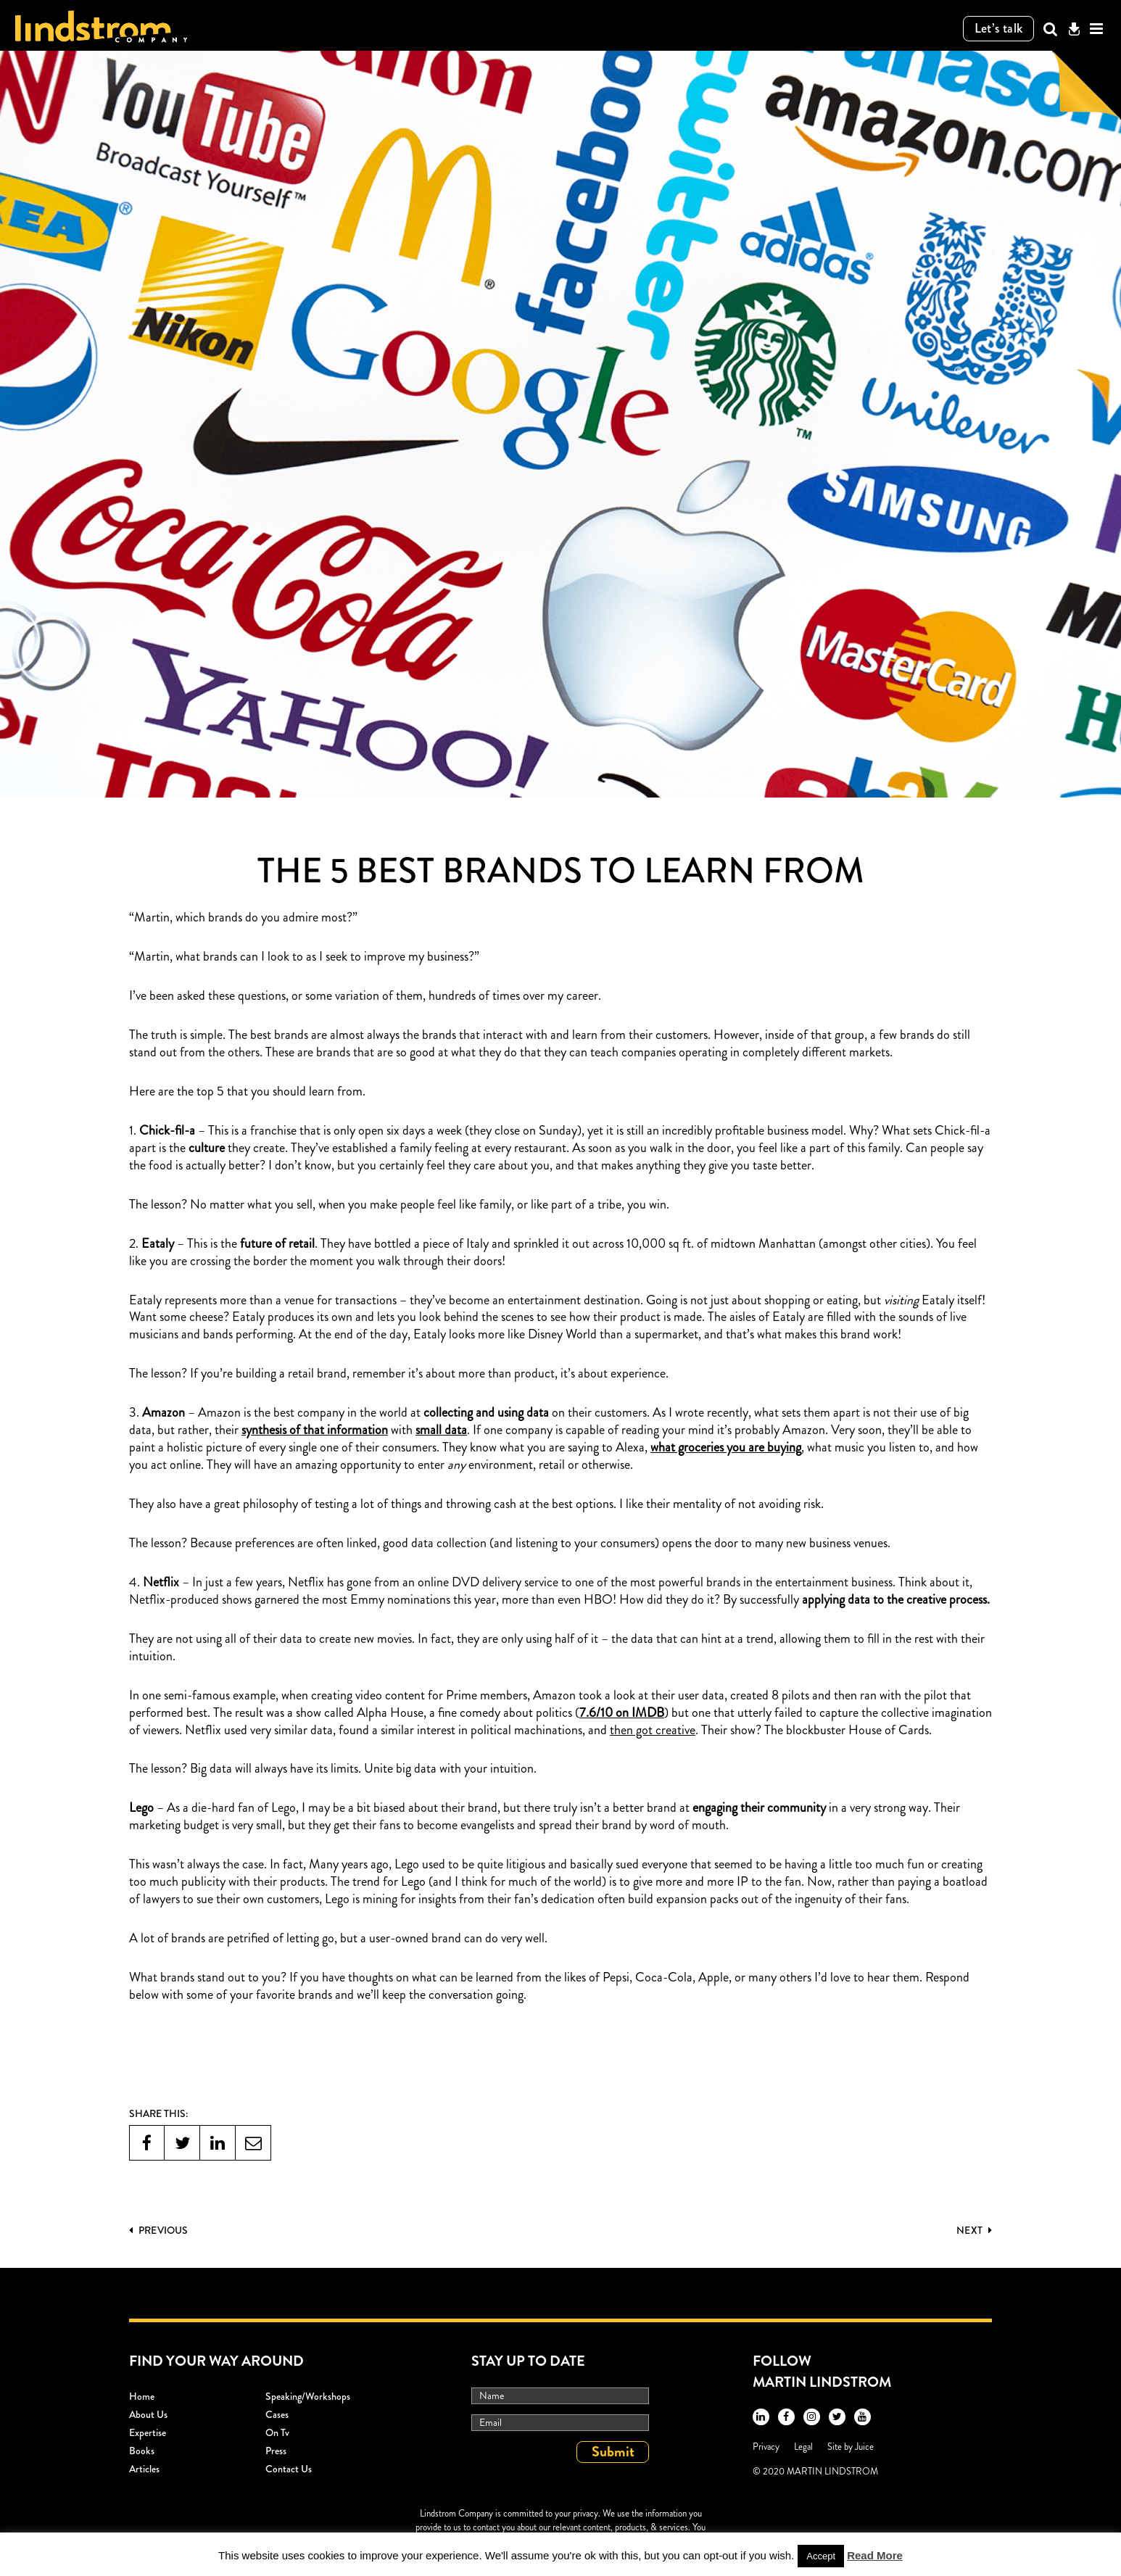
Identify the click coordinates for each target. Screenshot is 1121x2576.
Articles (144, 2468)
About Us (148, 2414)
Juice (864, 2446)
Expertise (147, 2432)
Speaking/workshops (307, 2396)
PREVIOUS (158, 2230)
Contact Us (288, 2468)
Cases (277, 2414)
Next (974, 2230)
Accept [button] (820, 2556)
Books (141, 2450)
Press (275, 2450)
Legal (803, 2446)
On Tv (277, 2432)
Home (141, 2396)
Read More (875, 2555)
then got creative (652, 1730)
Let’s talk (999, 28)
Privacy (766, 2446)
